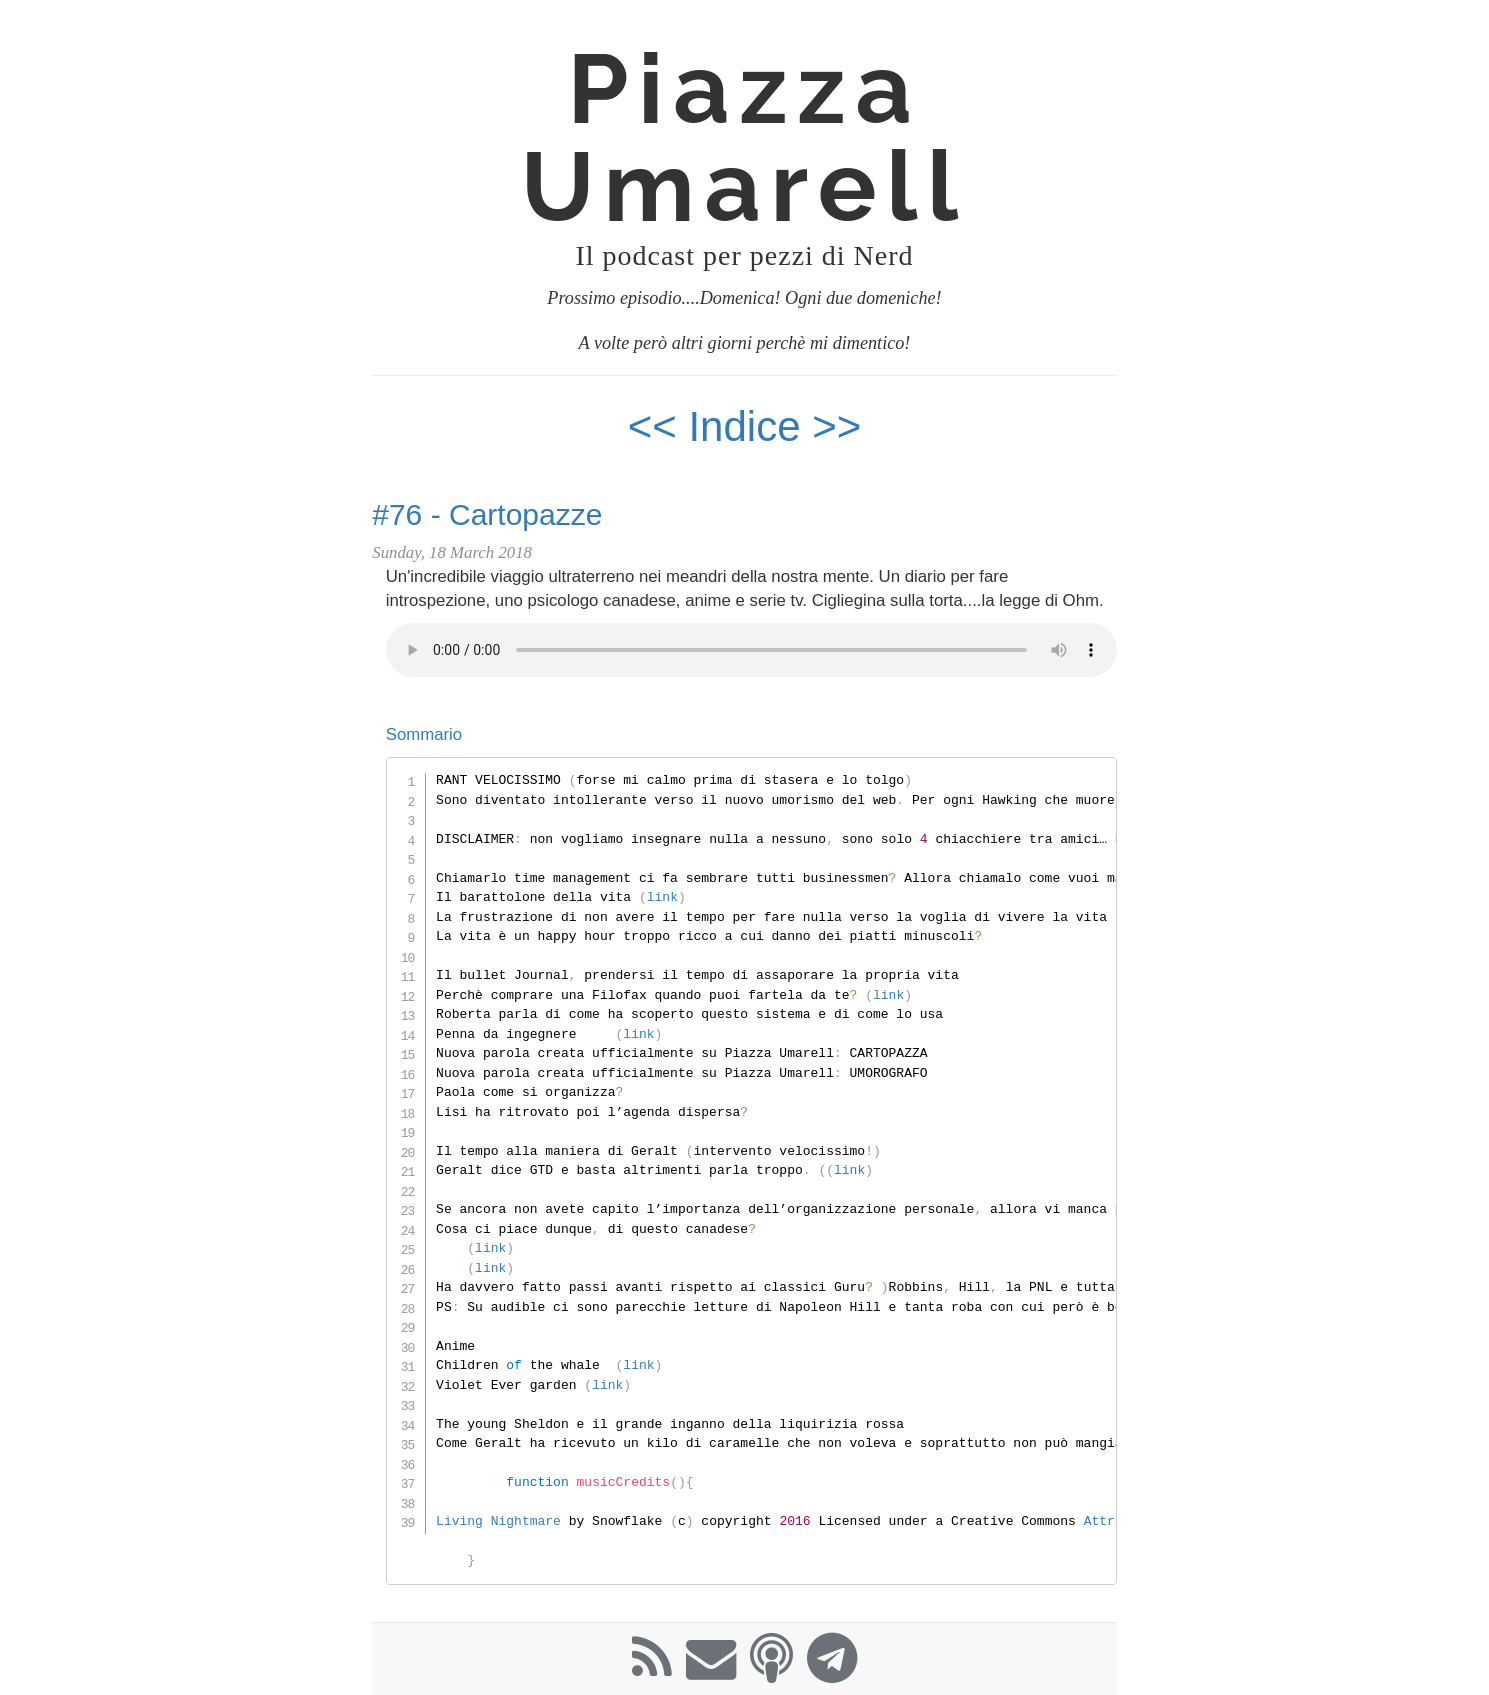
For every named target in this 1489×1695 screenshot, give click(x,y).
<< (652, 426)
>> (836, 426)
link (662, 897)
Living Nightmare (498, 1521)
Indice (750, 426)
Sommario (424, 734)
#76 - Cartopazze (487, 514)
